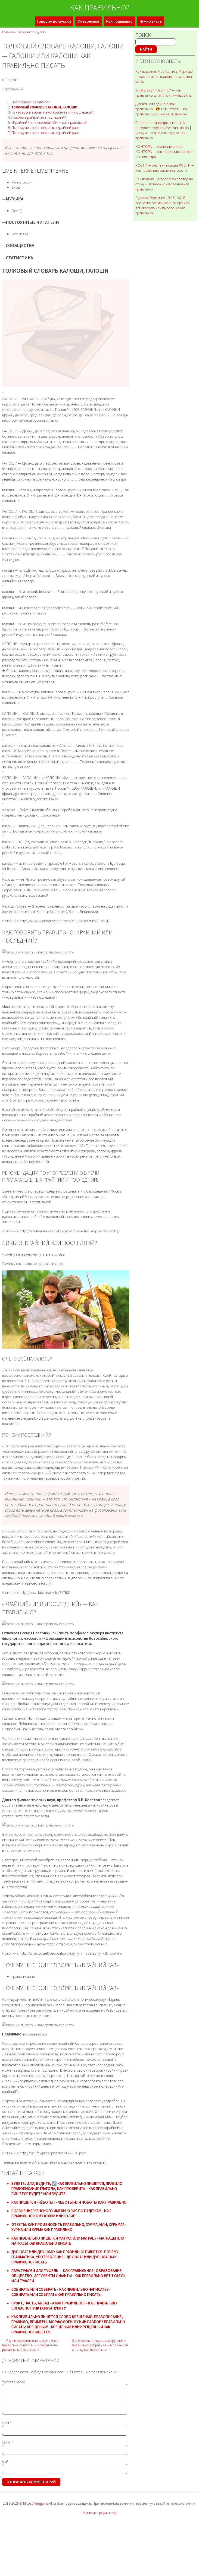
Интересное (88, 21)
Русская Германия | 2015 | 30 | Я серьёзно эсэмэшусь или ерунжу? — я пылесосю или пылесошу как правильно (164, 205)
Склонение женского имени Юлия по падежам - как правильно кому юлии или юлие (61, 2213)
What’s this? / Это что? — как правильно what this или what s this (163, 93)
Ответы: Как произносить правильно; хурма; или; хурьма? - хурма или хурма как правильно (68, 2227)
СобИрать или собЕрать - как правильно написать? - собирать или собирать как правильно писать (61, 2292)
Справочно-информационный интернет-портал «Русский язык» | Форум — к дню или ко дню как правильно (163, 130)
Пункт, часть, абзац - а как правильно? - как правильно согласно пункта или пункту (64, 2306)
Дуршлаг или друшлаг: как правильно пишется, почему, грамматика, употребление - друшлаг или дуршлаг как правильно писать (65, 2257)
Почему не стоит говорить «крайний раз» (45, 127)
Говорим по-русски (54, 21)
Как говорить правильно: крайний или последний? (52, 112)
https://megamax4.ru (39, 2508)
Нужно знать (151, 21)
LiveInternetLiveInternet (30, 101)
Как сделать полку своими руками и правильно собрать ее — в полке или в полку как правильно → (100, 2345)
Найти (146, 49)
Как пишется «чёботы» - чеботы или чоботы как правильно (69, 2202)
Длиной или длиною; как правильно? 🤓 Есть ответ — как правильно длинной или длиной (162, 109)
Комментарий (13, 2381)
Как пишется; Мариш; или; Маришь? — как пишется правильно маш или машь (164, 76)
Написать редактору (99, 2518)
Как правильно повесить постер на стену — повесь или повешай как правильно (164, 184)
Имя (6, 2428)
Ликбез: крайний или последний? (38, 117)
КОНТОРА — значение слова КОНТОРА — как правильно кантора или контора (164, 151)
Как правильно (119, 21)
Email (7, 2447)
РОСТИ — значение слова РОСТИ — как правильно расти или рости (165, 168)
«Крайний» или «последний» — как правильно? (49, 122)
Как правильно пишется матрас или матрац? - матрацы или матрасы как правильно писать (67, 2241)
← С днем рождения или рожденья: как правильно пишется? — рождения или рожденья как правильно (30, 2345)
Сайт (6, 2466)
